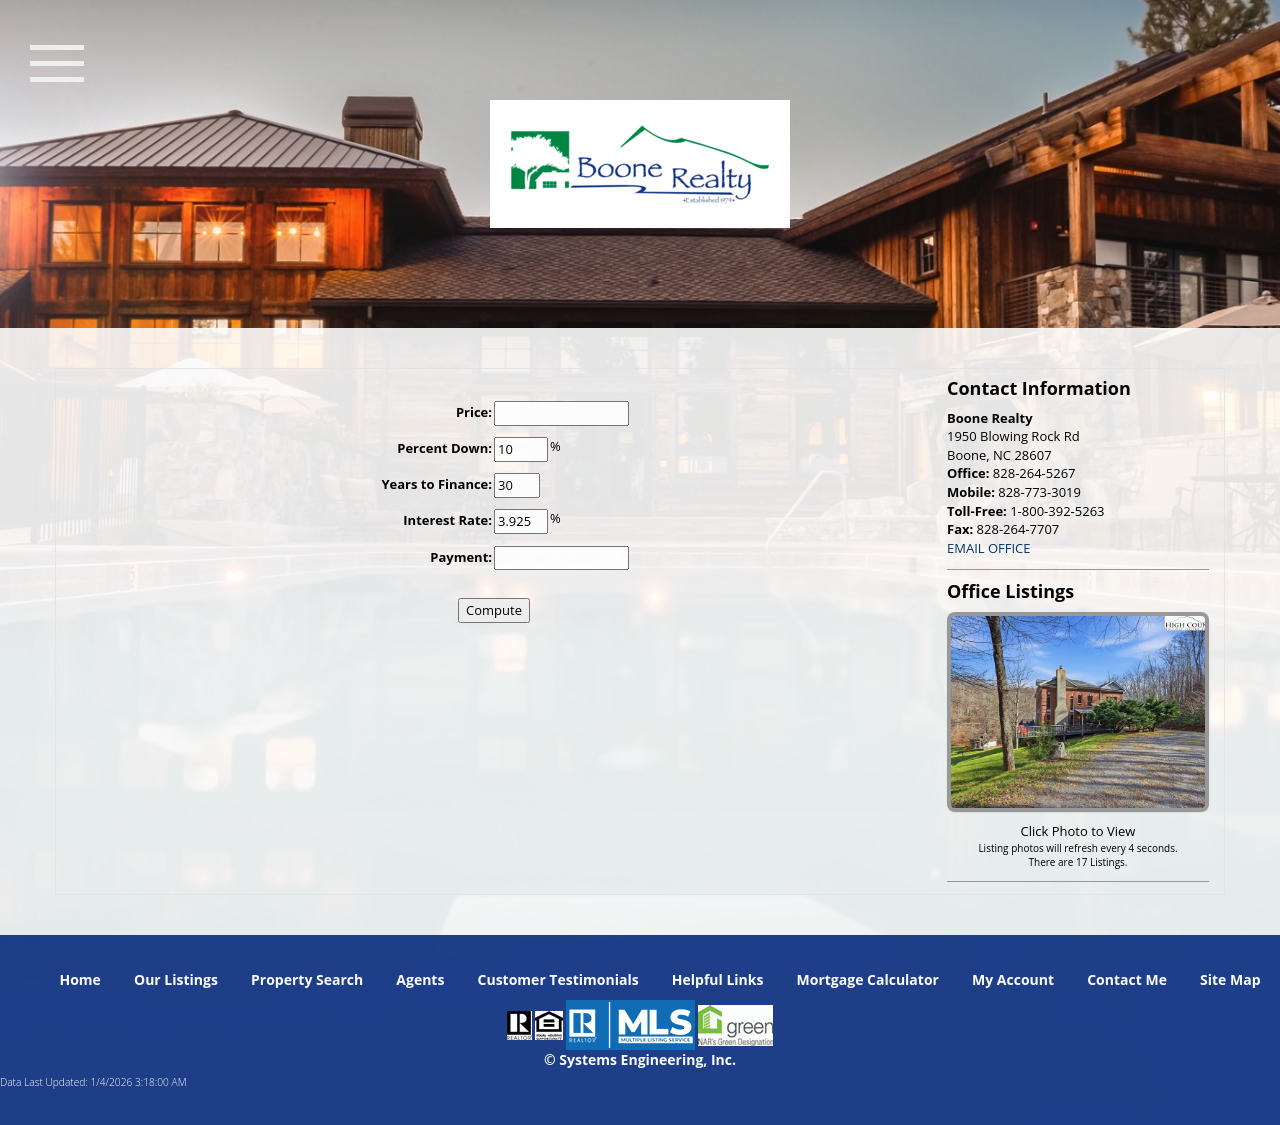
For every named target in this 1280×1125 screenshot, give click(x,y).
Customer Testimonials (558, 979)
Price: (474, 412)
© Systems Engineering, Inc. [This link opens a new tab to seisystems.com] (640, 1059)
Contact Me (1127, 979)
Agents (420, 979)
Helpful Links (718, 979)
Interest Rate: (447, 520)
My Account (1013, 979)
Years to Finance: (436, 484)
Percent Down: (444, 448)
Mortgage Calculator (868, 979)
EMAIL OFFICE (989, 548)
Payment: (461, 557)
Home (79, 979)
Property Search (307, 979)
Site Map (1230, 979)
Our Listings (176, 979)
